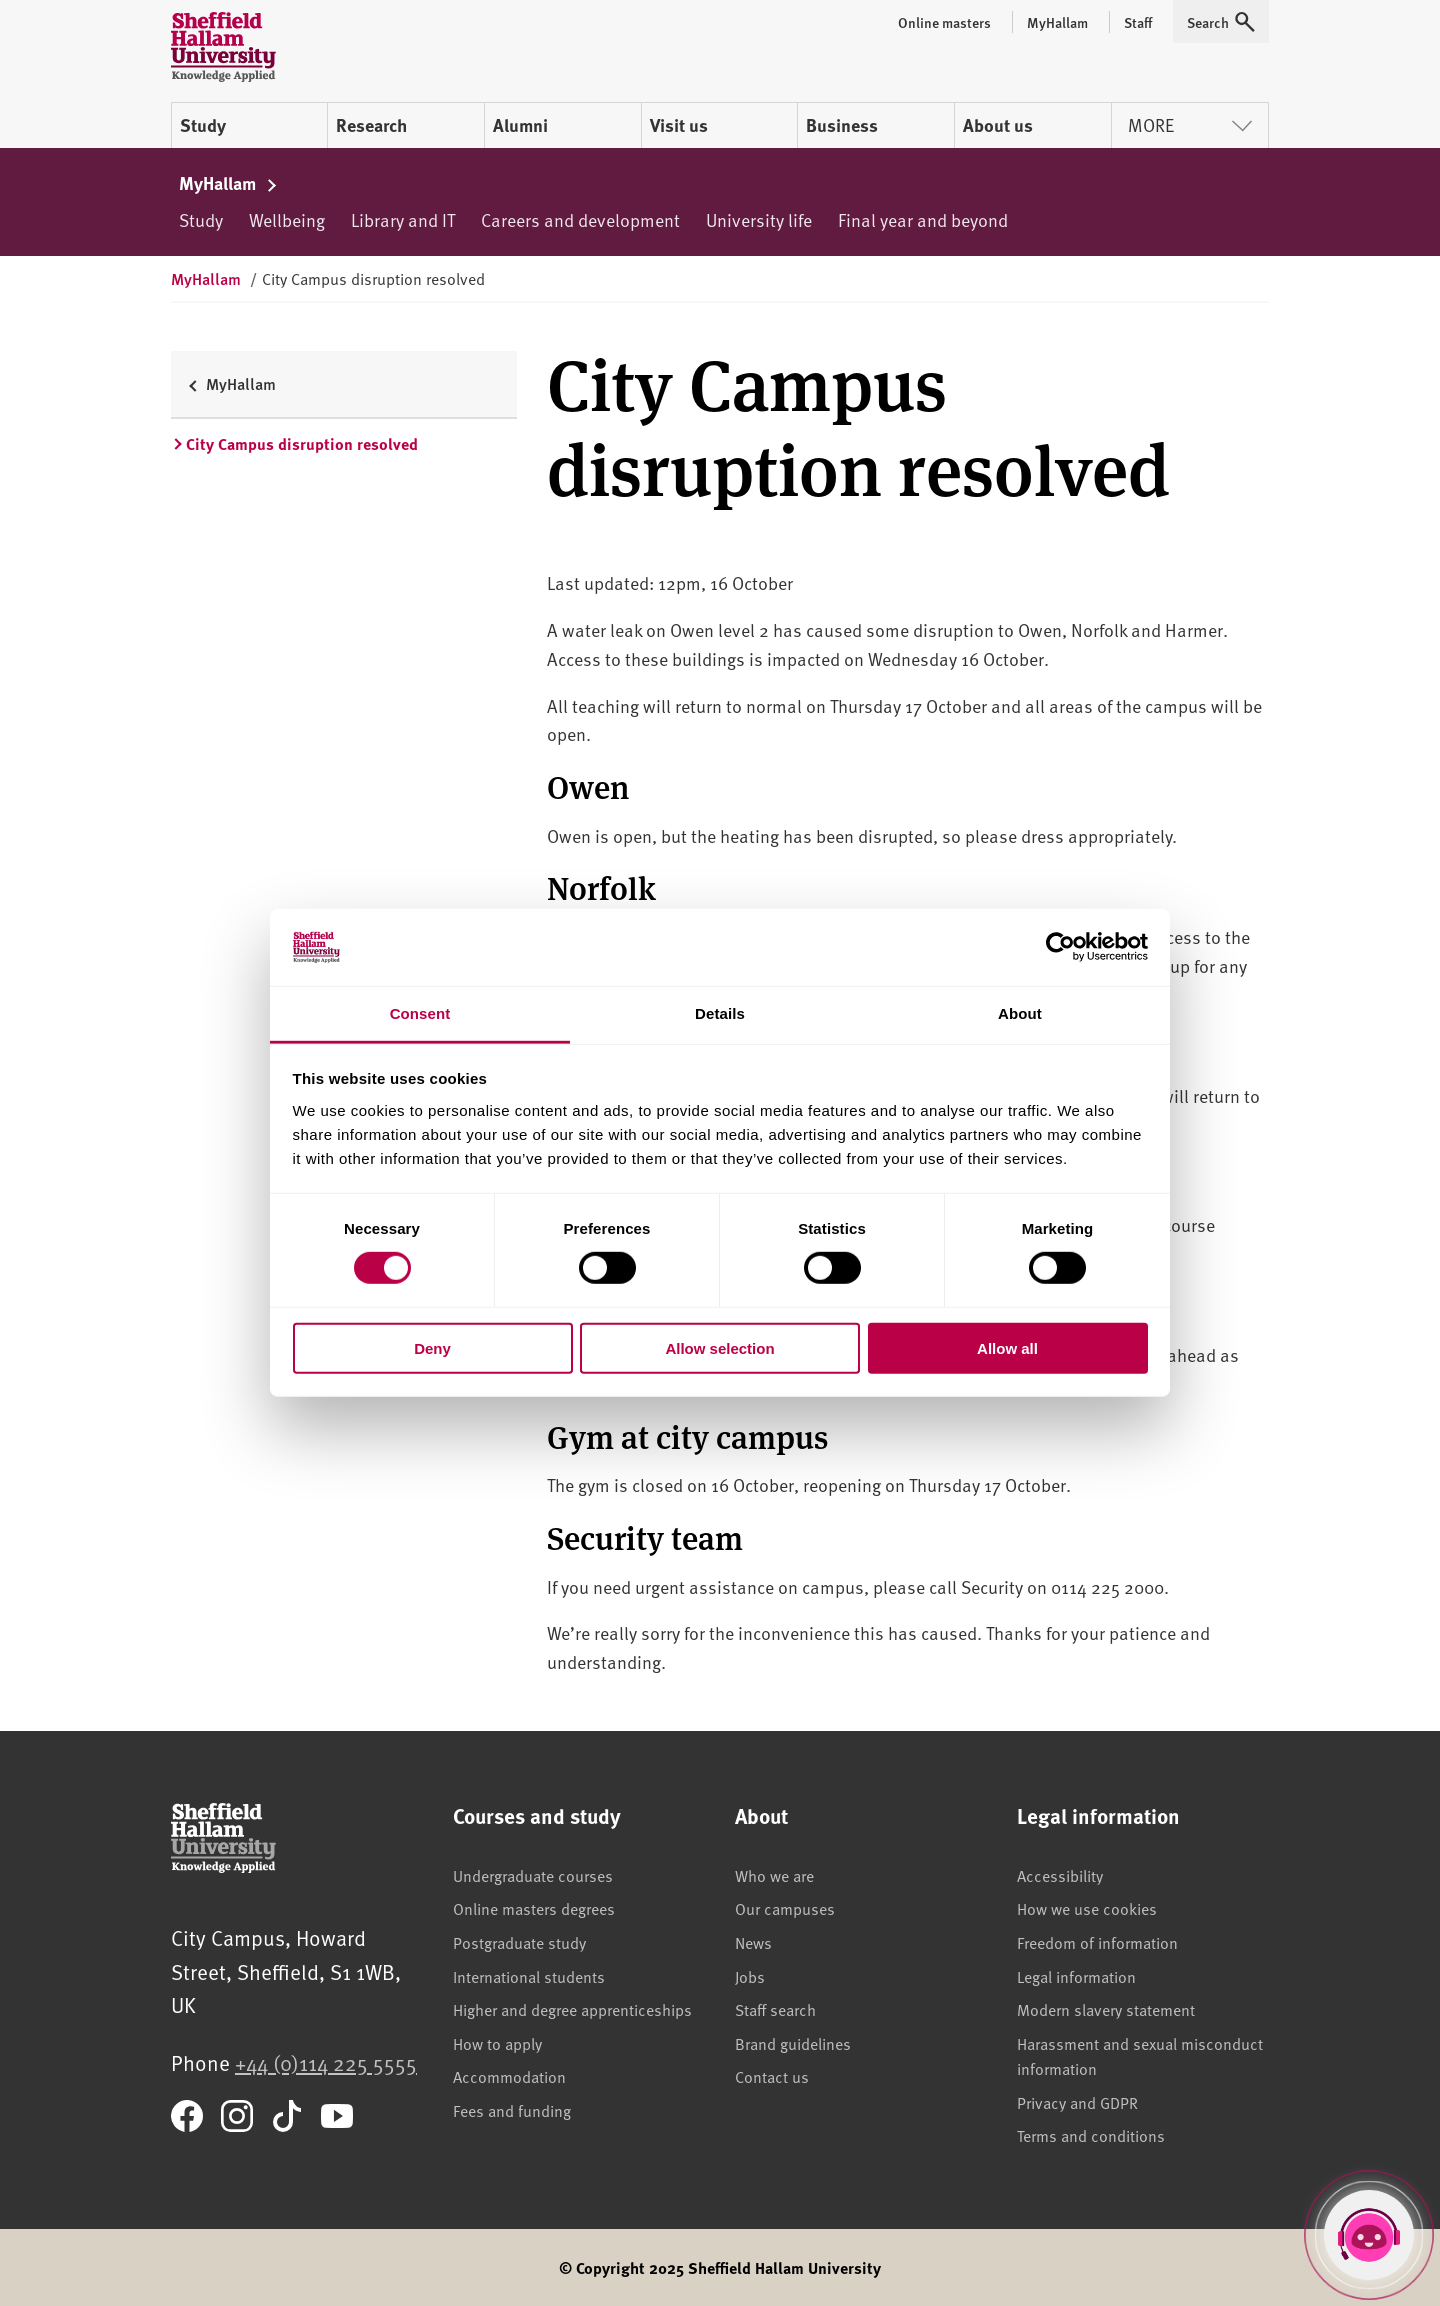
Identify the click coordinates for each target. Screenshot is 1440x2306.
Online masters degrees (534, 1908)
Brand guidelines (793, 2043)
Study (203, 125)
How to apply (497, 2043)
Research (371, 125)
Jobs (750, 1976)
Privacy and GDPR (1077, 2102)
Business (842, 125)
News (753, 1942)
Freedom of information (1097, 1942)
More (1190, 124)
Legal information (1076, 1976)
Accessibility (1060, 1875)
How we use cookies (1087, 1908)
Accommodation (509, 2076)
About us (998, 125)
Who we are (774, 1875)
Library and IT (403, 219)
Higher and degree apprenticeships (572, 2009)
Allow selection (719, 1347)
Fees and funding (512, 2110)
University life (759, 219)
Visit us (679, 125)
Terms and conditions (1091, 2135)
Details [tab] (720, 1013)
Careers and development (580, 219)
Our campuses (785, 1908)
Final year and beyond (923, 219)
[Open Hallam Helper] (1369, 2235)
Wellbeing (287, 219)
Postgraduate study (519, 1942)
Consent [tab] (420, 1013)
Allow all (1007, 1347)
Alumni (520, 125)
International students (529, 1976)
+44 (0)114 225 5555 (326, 2062)
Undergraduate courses (533, 1875)
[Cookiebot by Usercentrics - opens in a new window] (1060, 947)
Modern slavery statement (1106, 2009)
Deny (432, 1347)
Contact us (772, 2076)
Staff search (775, 2009)
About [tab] (1020, 1013)
